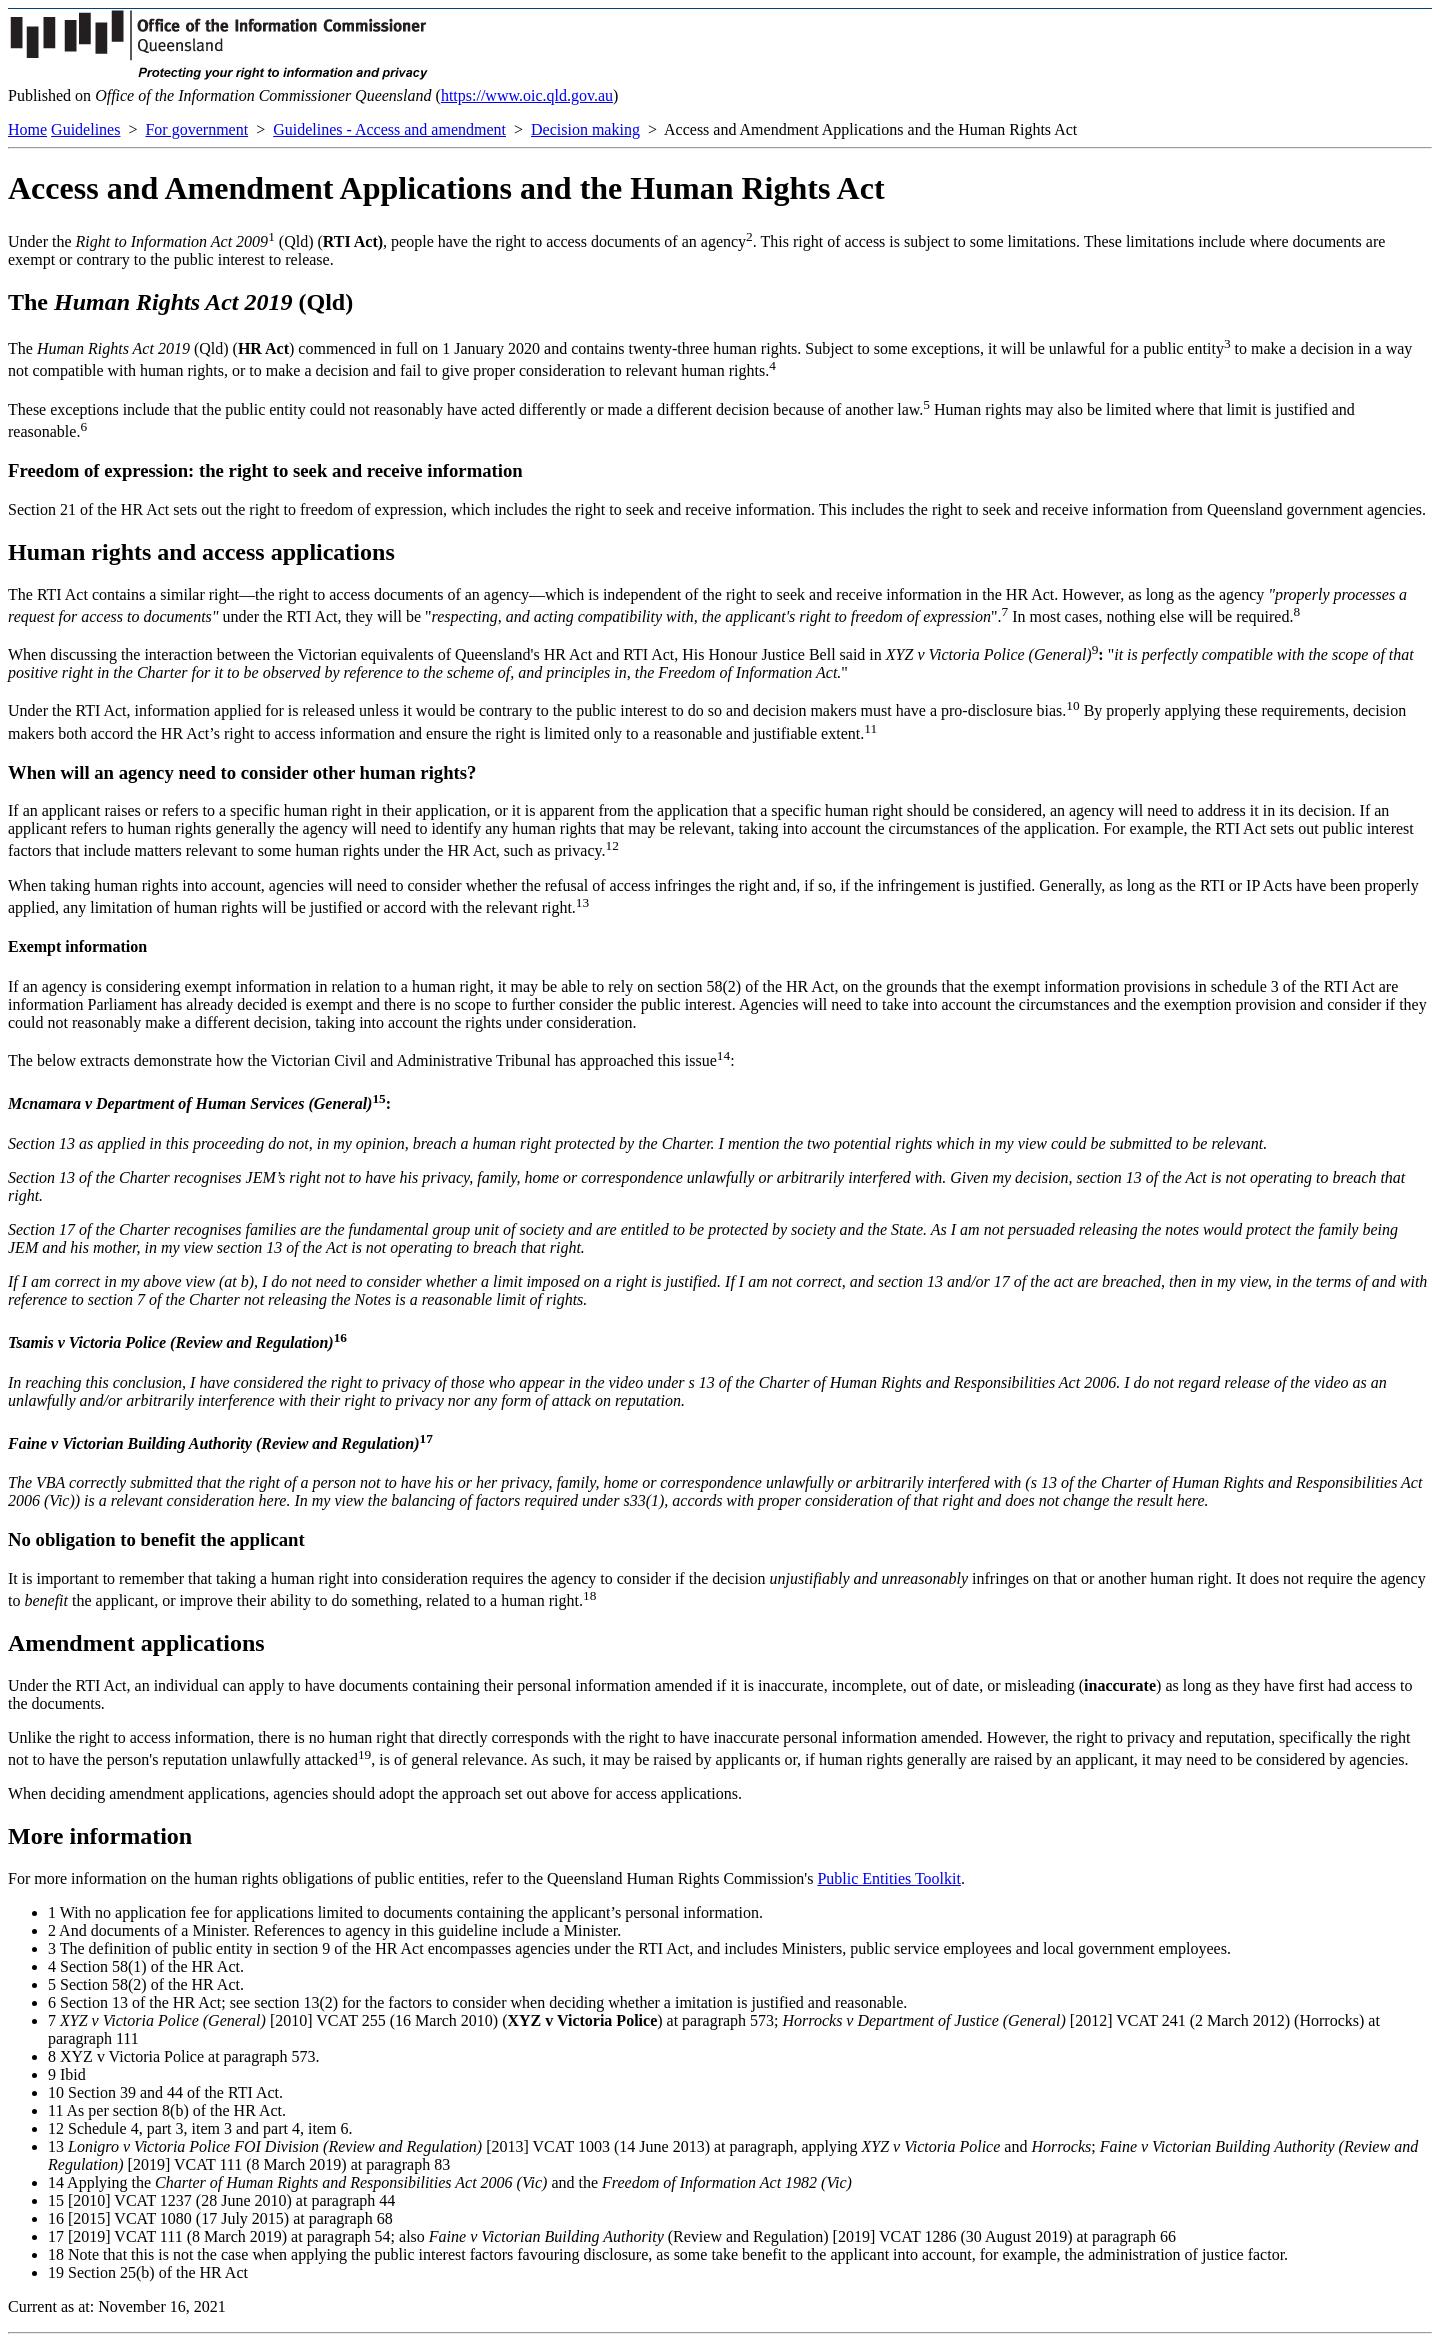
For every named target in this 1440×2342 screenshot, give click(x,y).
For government (196, 129)
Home (27, 129)
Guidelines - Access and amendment (389, 129)
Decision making (585, 129)
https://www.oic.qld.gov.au (527, 95)
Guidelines (85, 129)
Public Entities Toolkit (888, 1878)
